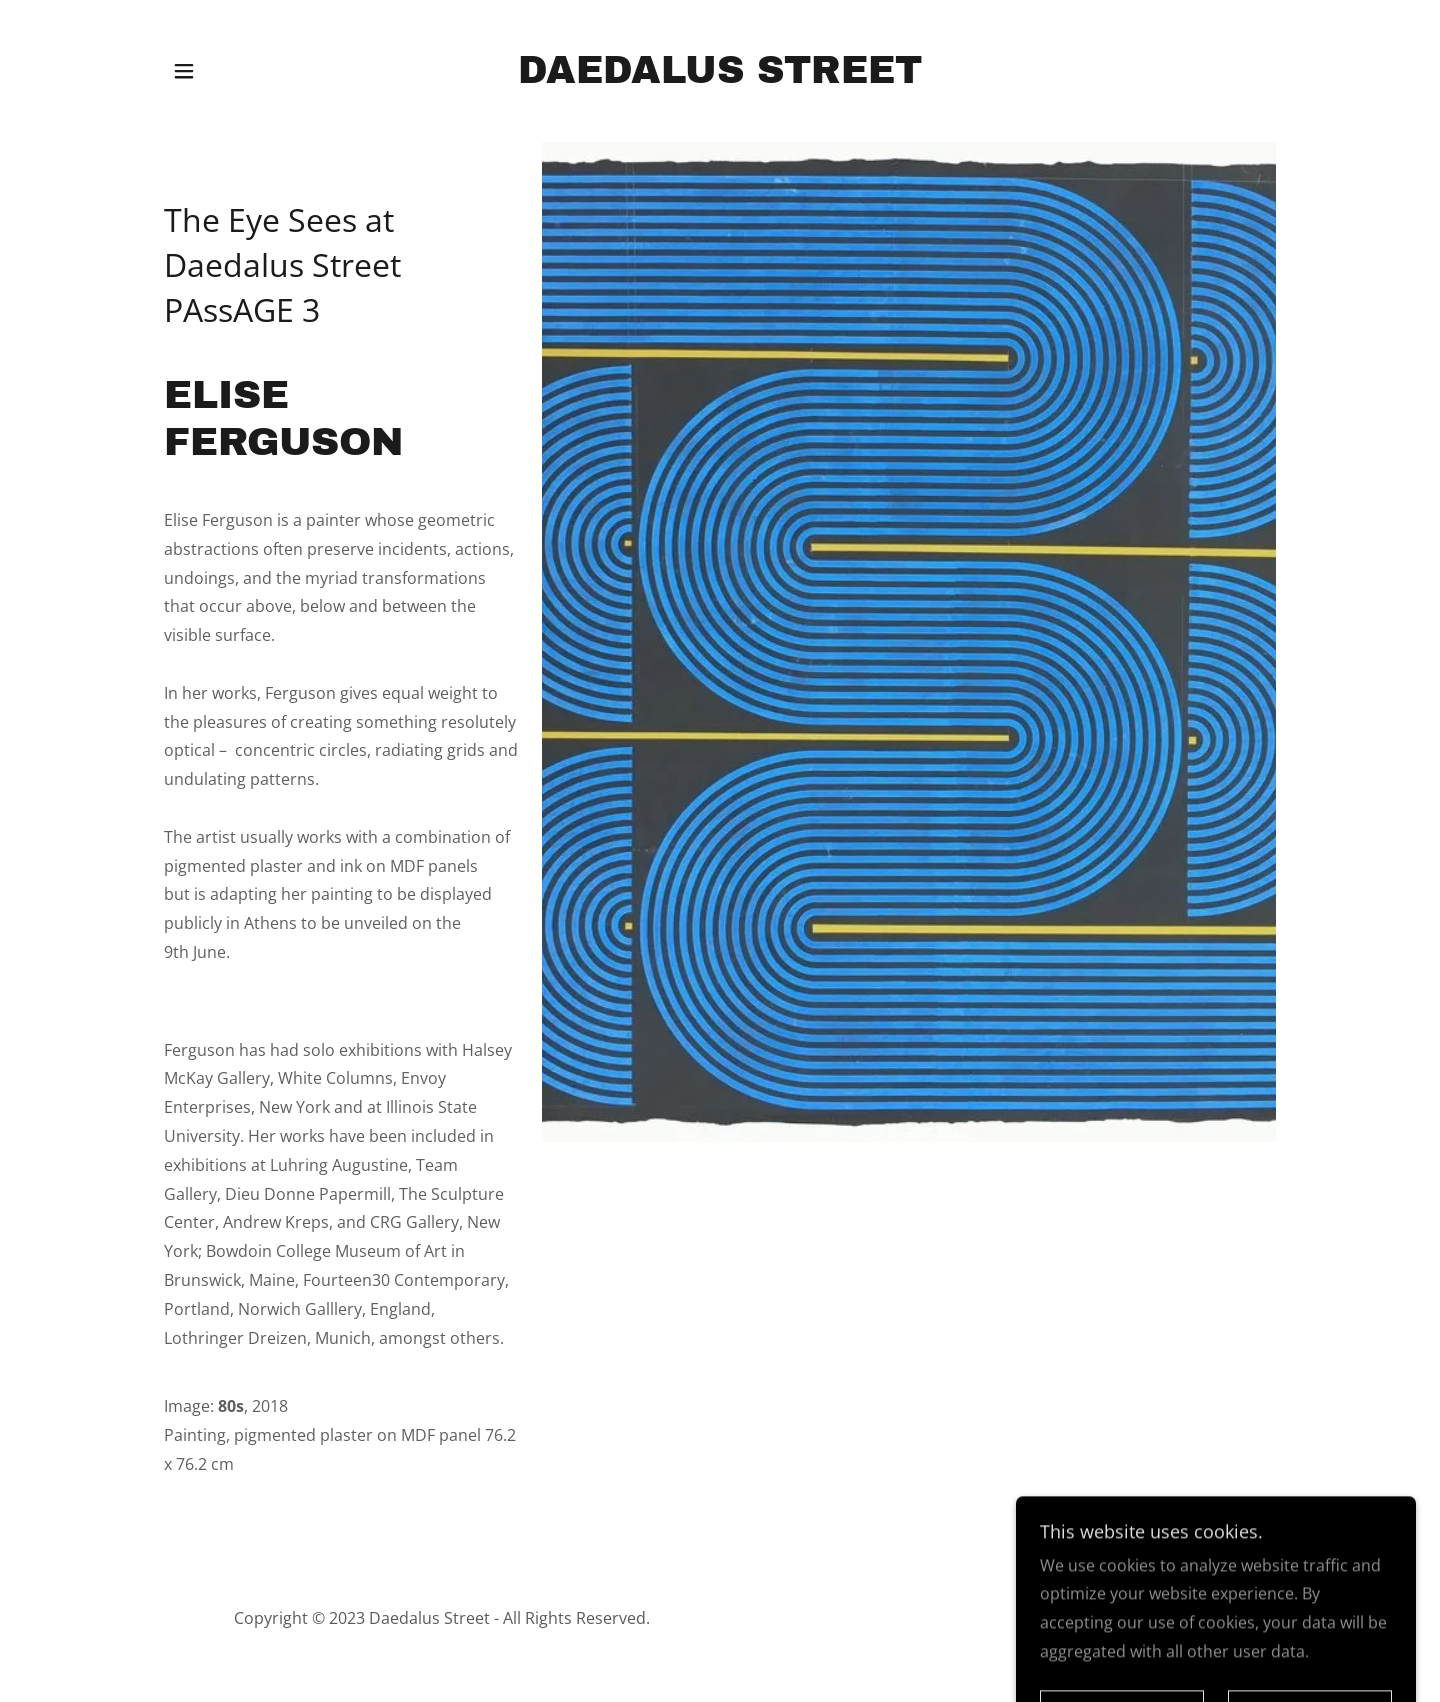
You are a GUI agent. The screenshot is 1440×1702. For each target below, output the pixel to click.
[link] (720, 77)
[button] (184, 71)
